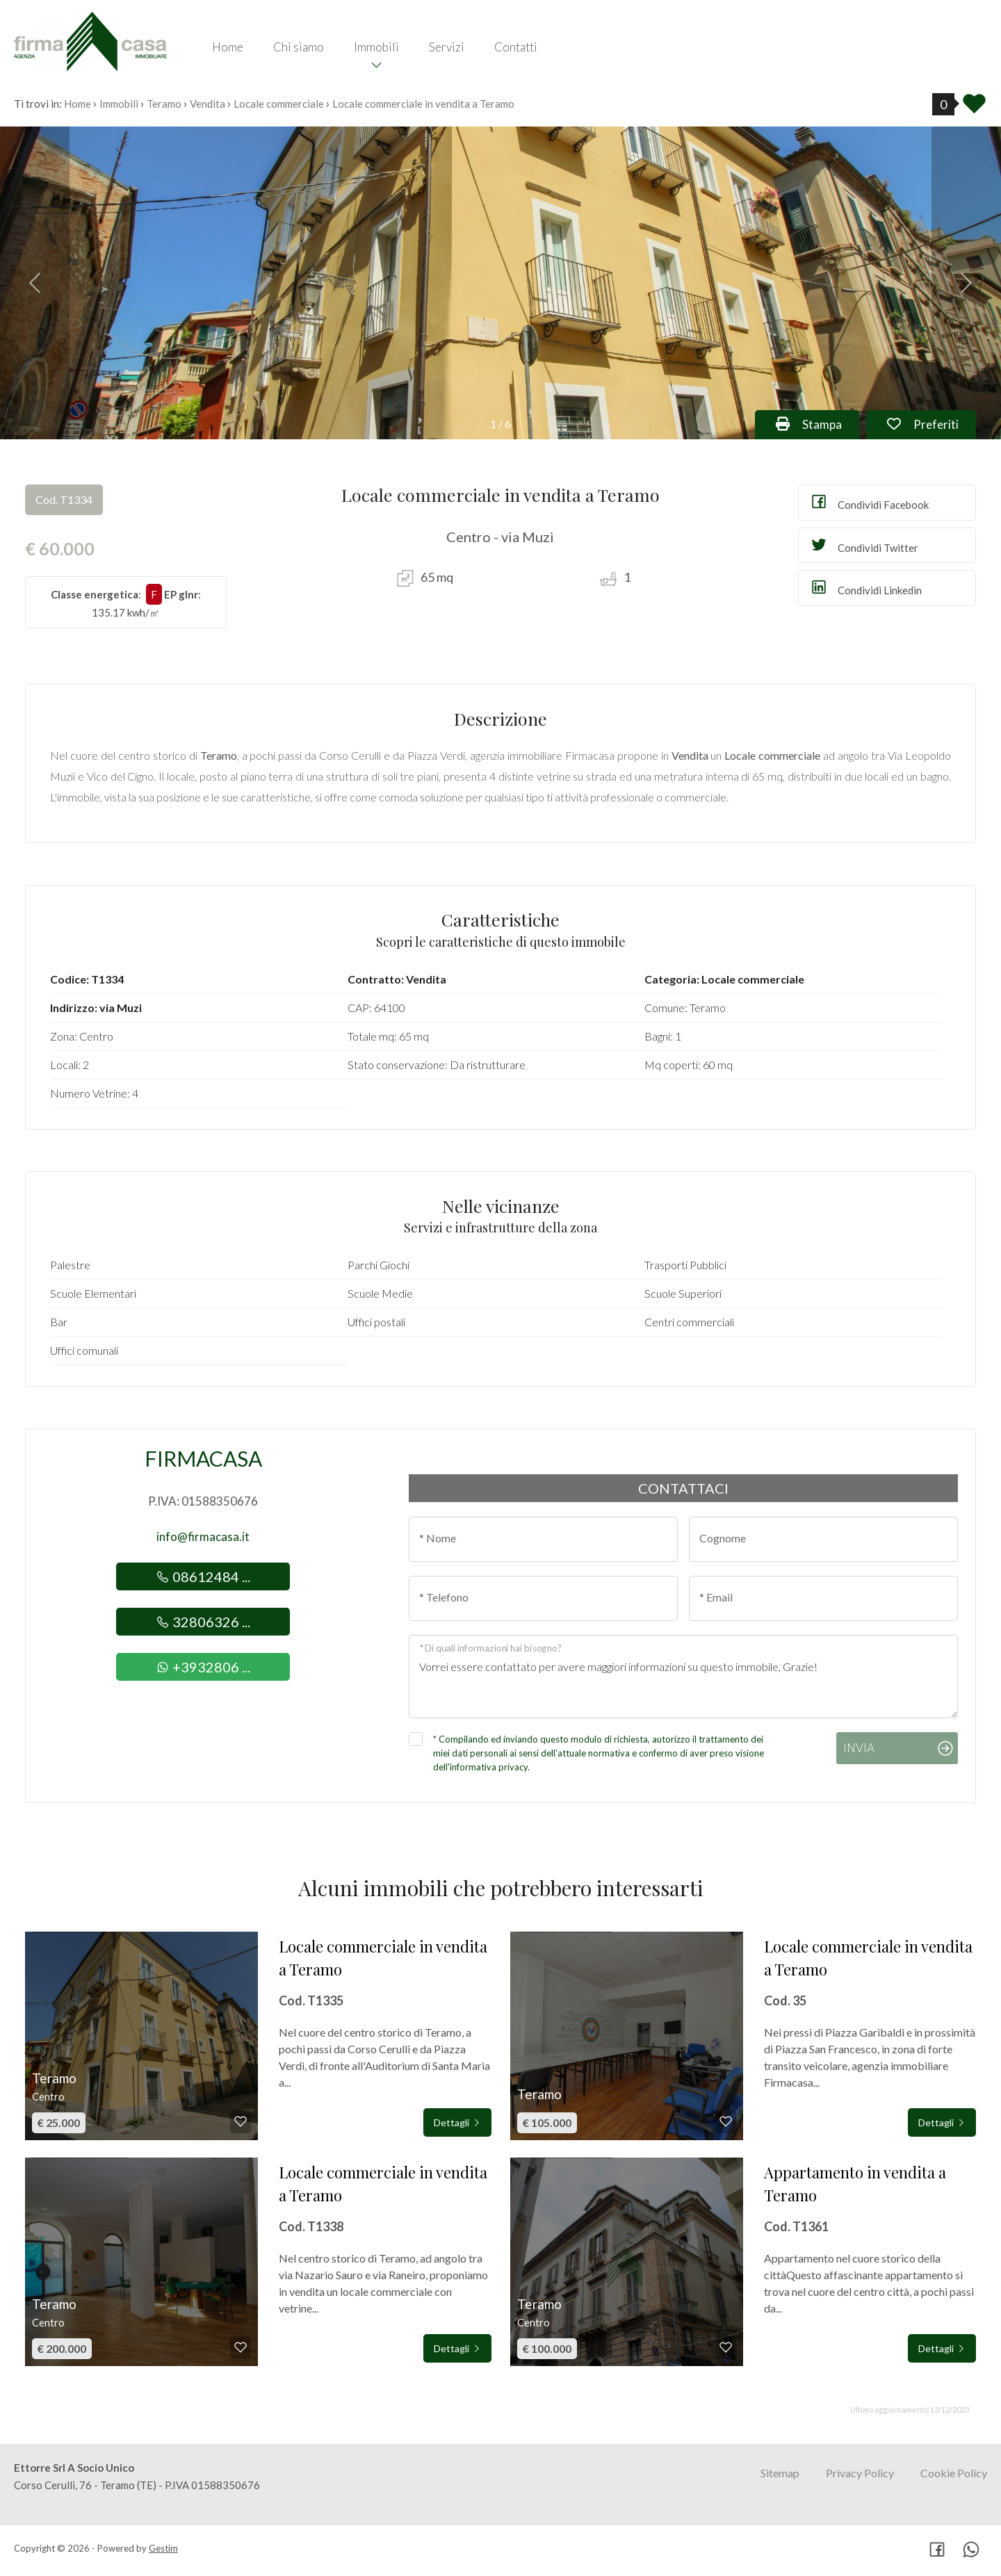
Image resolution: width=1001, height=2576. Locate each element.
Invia (858, 1748)
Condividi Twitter (863, 545)
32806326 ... (203, 1621)
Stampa (817, 423)
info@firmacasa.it (203, 1536)
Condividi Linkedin (865, 587)
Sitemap (779, 2472)
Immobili (376, 47)
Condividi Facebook (869, 502)
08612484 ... (203, 1576)
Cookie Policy (953, 2472)
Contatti (515, 47)
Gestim (163, 2548)
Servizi (446, 47)
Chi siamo (298, 47)
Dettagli (457, 2122)
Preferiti (931, 423)
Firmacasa (203, 1458)
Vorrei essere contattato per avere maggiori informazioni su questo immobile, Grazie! (683, 1676)
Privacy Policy (860, 2472)
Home (227, 47)
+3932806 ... (203, 1666)
